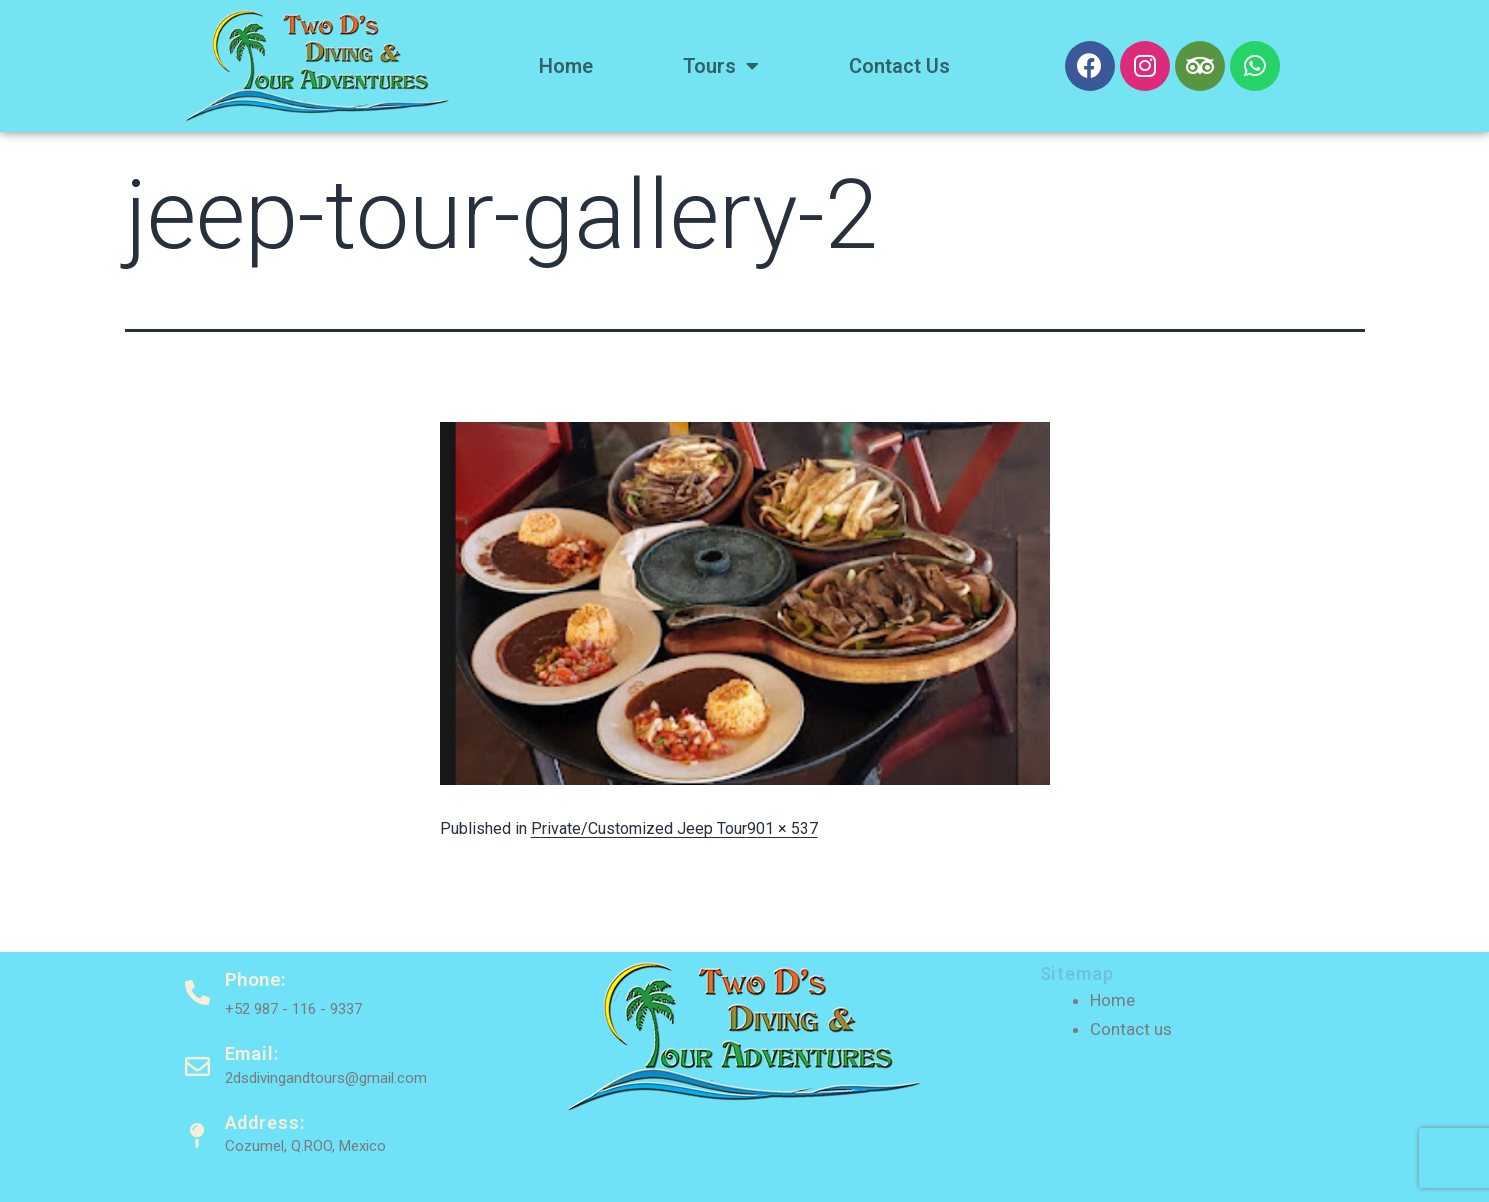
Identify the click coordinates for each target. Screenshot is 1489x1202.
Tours (721, 66)
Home (566, 66)
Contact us (899, 66)
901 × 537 (782, 828)
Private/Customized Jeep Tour (639, 828)
